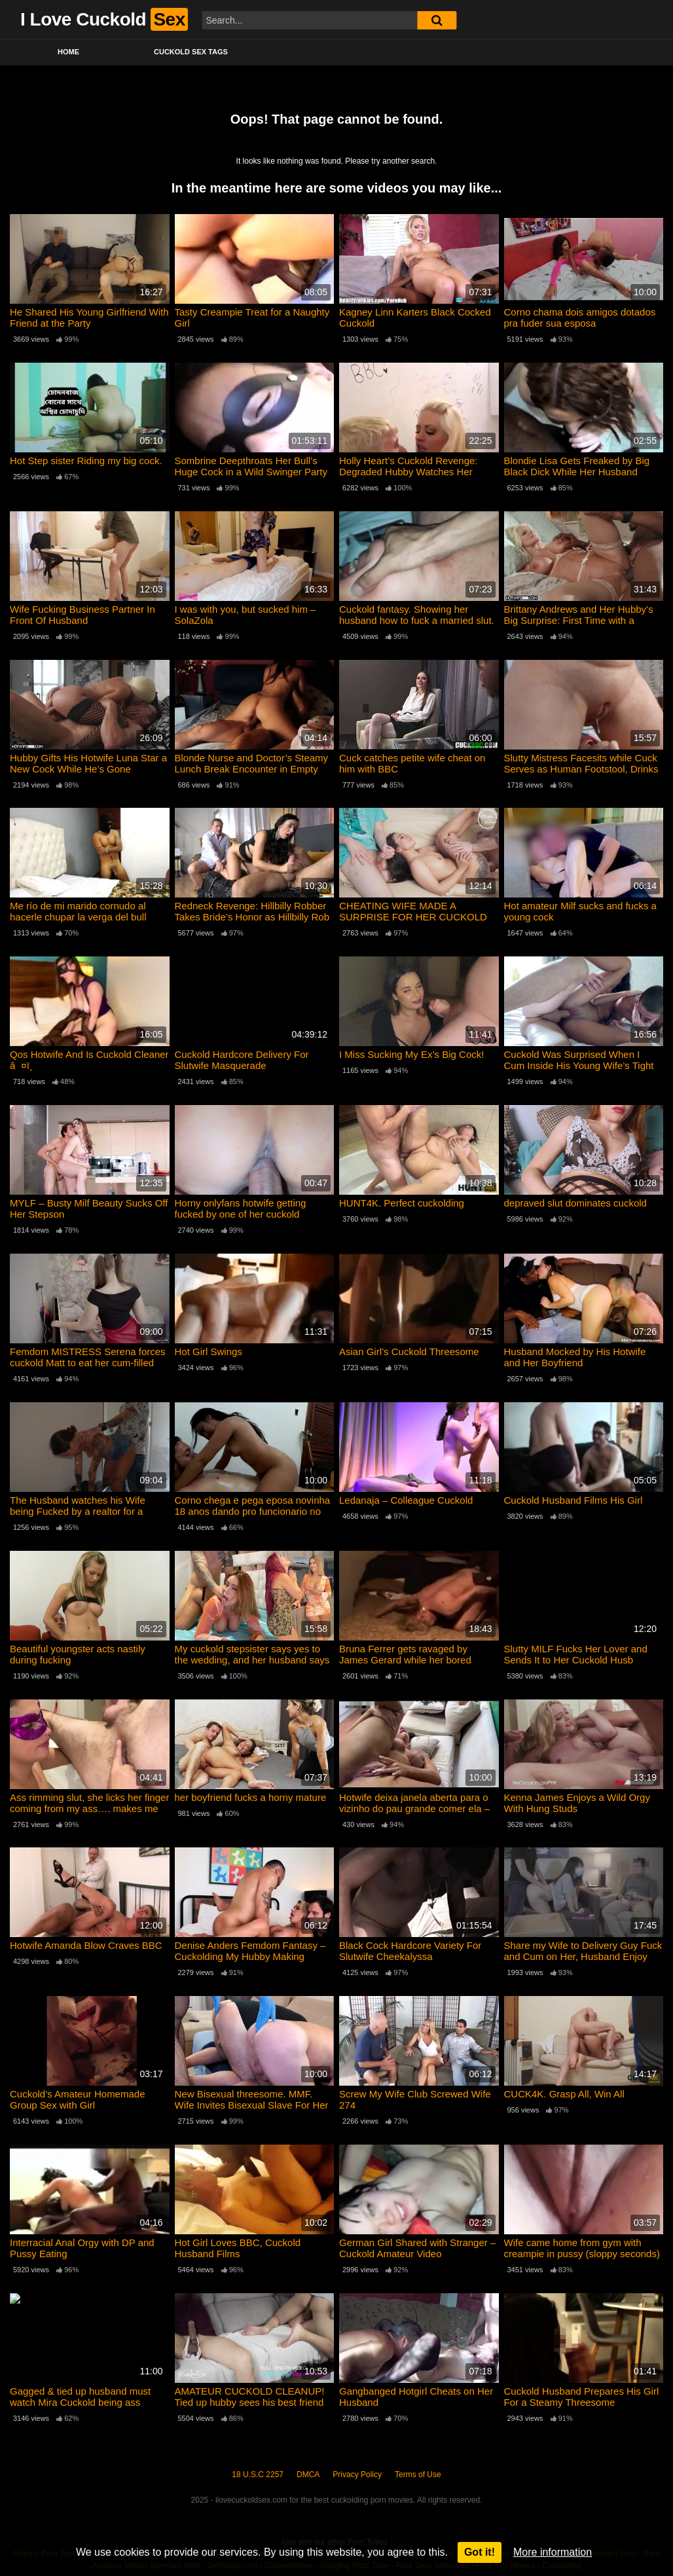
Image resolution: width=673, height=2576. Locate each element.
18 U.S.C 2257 (257, 2474)
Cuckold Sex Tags (191, 52)
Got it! (479, 2552)
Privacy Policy (357, 2474)
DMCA (308, 2474)
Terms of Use (418, 2474)
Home (68, 52)
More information (552, 2552)
